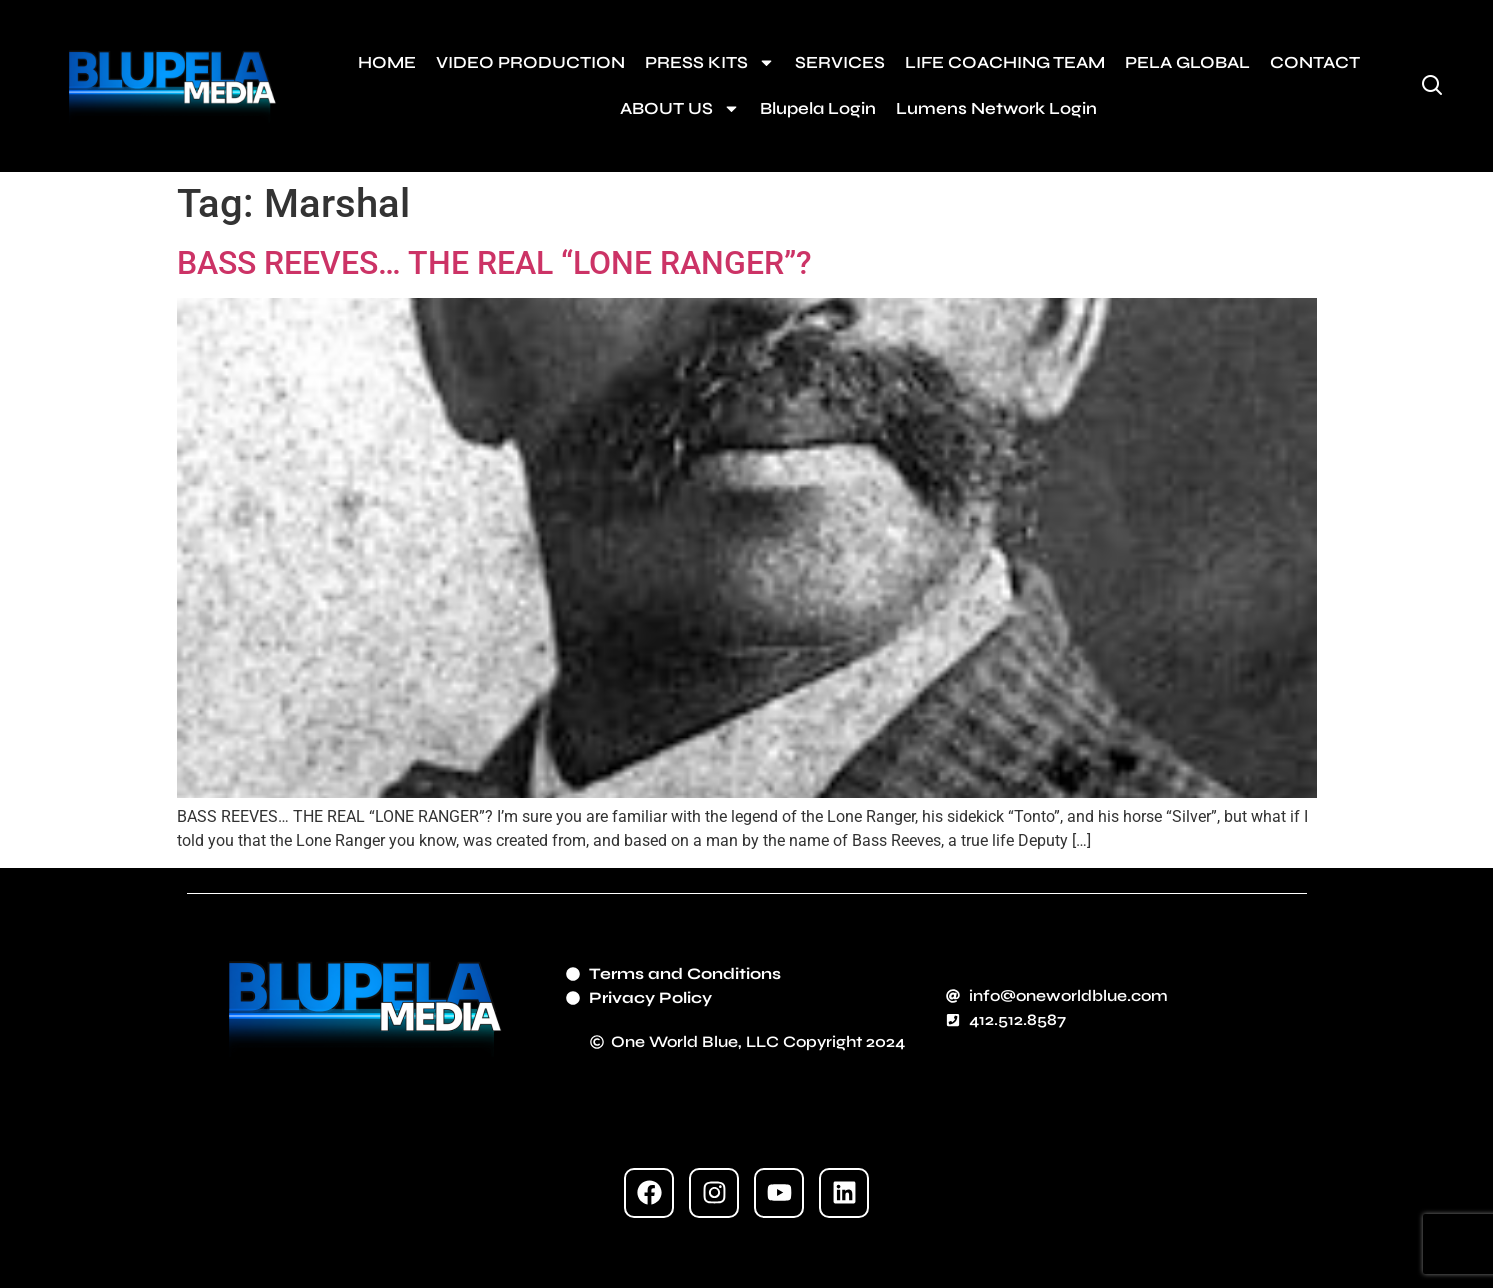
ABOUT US (680, 108)
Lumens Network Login (996, 108)
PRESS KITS (710, 62)
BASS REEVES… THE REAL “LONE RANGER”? (494, 263)
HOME (387, 62)
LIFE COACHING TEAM (1005, 62)
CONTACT (1315, 62)
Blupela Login (818, 108)
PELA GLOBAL (1187, 62)
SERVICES (840, 62)
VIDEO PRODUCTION (530, 62)
